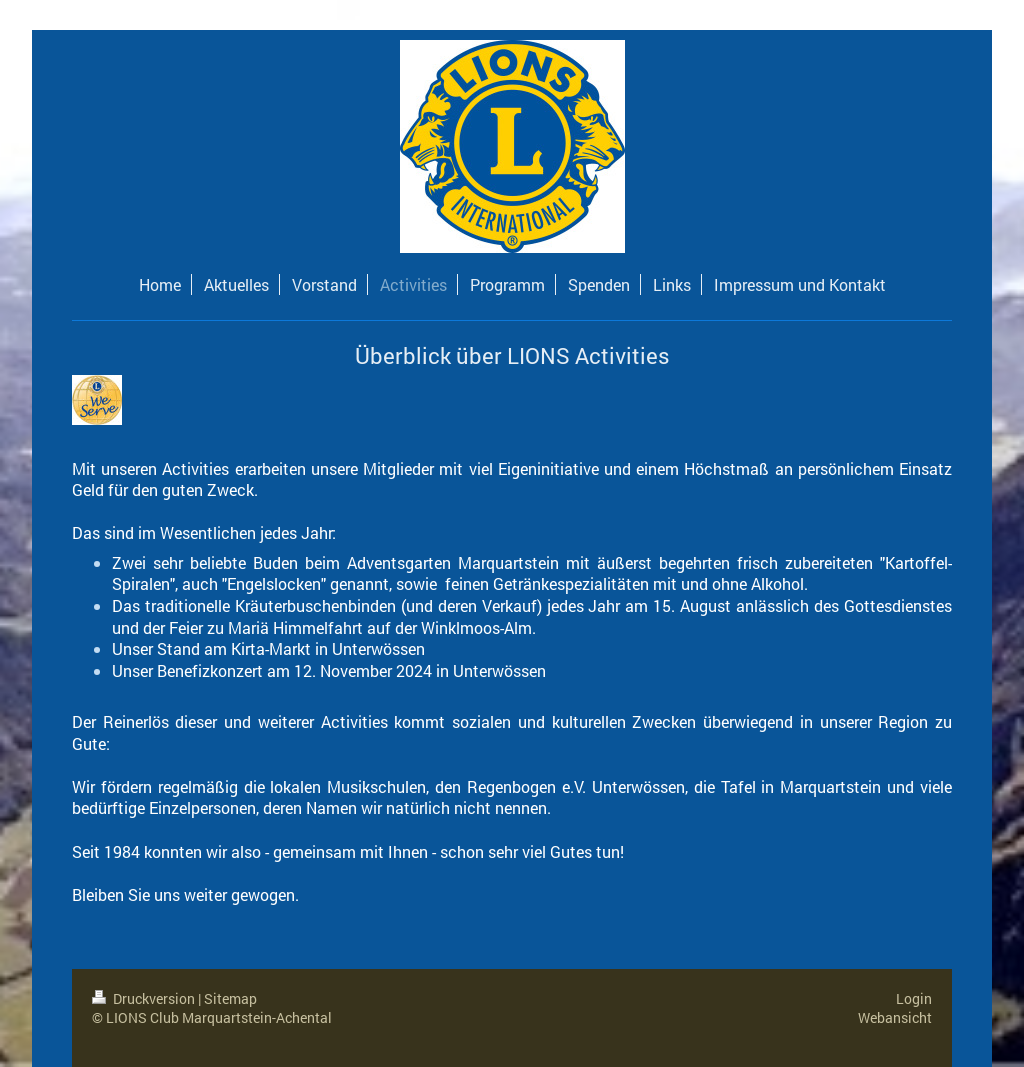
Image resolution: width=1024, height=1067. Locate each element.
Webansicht (895, 1017)
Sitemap (230, 998)
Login (914, 998)
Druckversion (145, 998)
